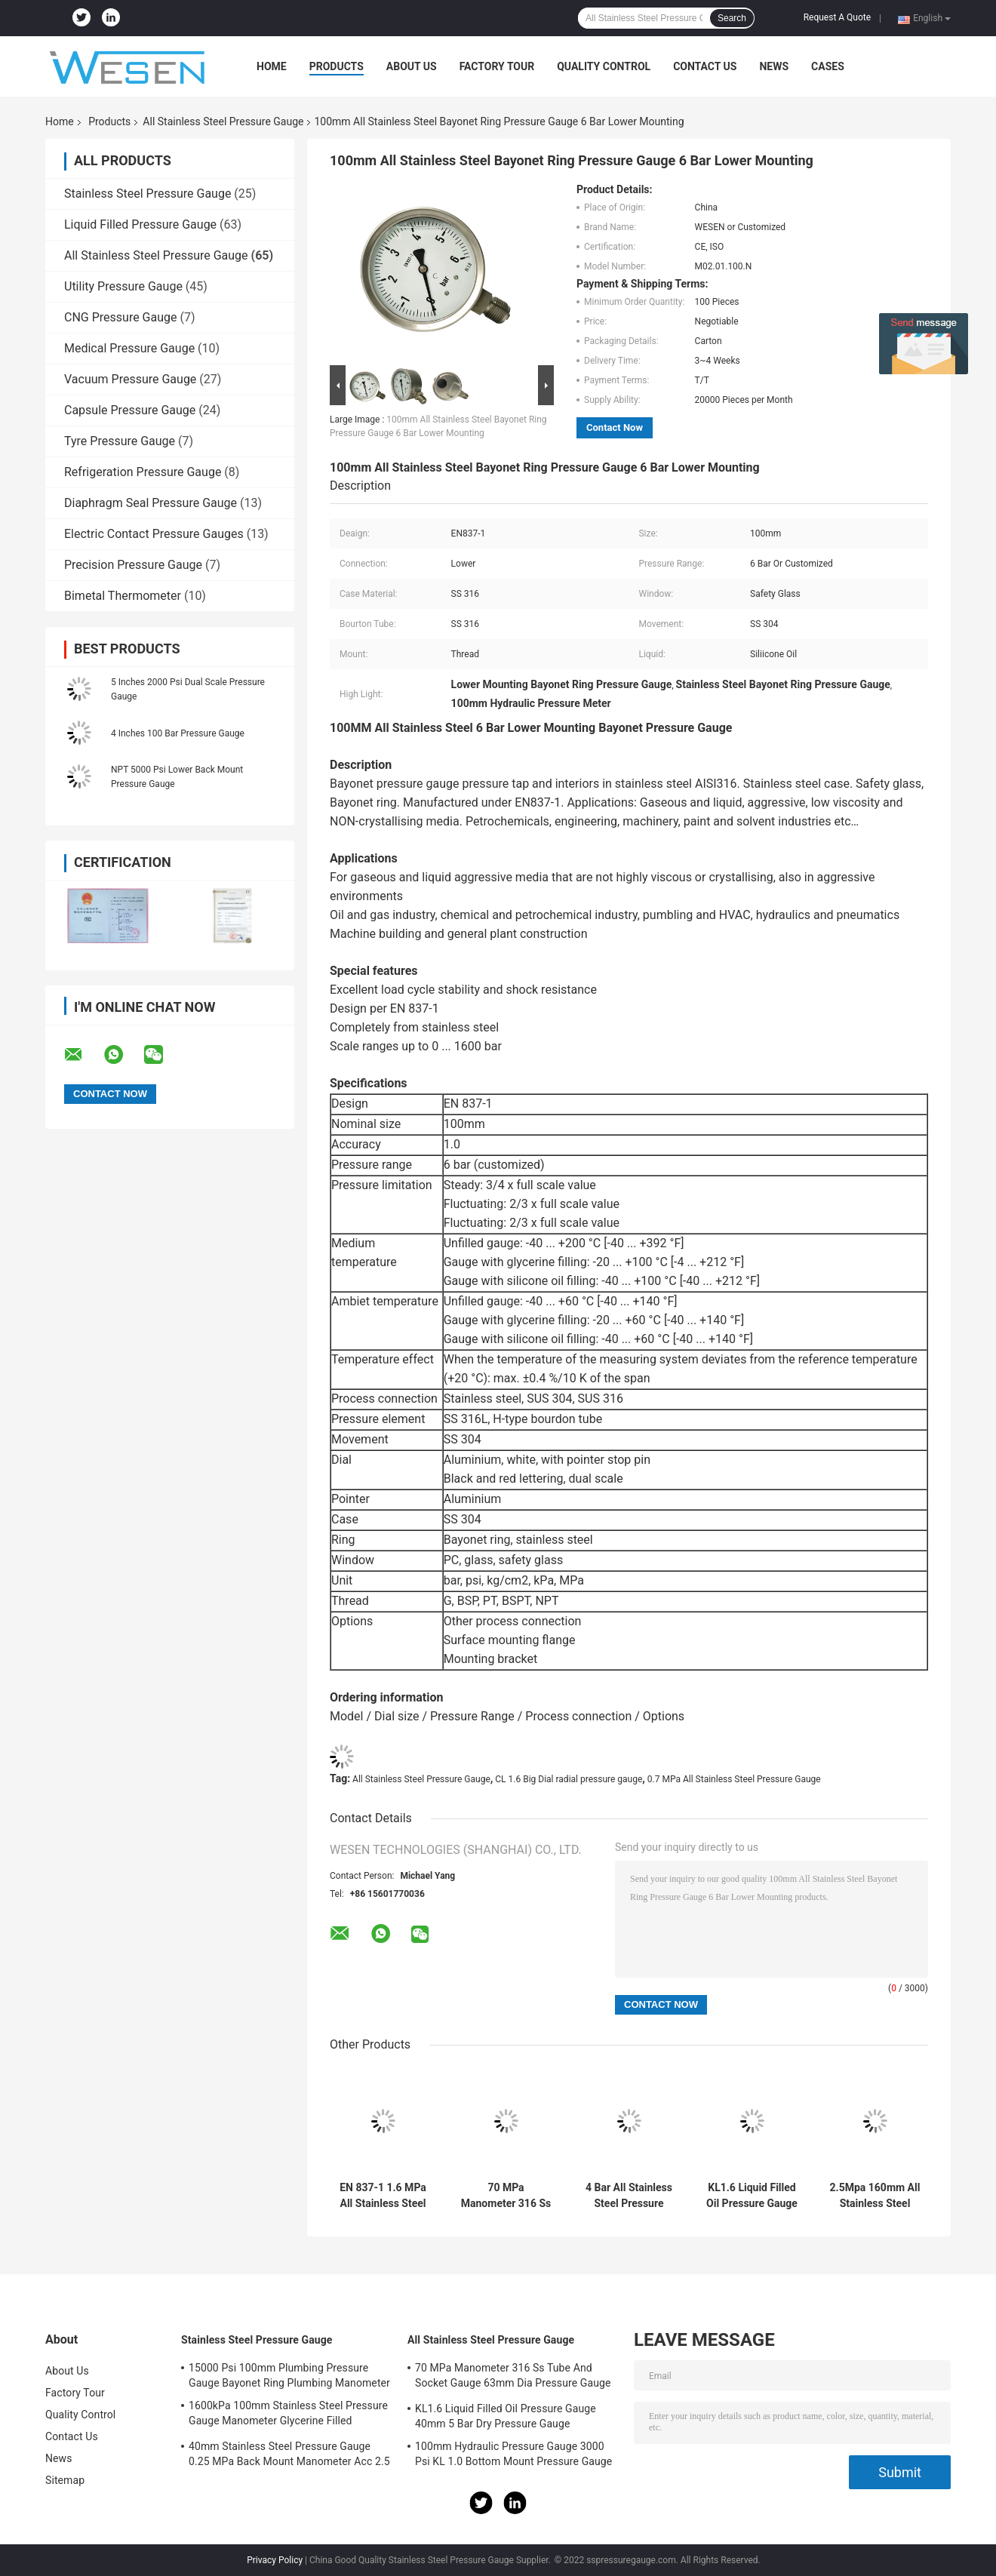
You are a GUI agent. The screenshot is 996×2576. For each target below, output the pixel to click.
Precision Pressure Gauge (133, 565)
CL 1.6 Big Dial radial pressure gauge (568, 1779)
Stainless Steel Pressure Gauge (147, 193)
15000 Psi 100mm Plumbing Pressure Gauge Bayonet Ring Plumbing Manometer (289, 2375)
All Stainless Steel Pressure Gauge (223, 121)
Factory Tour (497, 66)
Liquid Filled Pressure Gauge (140, 224)
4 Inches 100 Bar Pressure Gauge (177, 733)
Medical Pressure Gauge (129, 348)
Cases (827, 66)
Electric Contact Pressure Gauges (154, 534)
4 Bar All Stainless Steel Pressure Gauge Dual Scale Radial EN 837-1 (629, 2195)
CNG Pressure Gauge (120, 317)
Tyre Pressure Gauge (119, 441)
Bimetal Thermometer (122, 596)
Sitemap (65, 2480)
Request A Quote (837, 17)
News (773, 66)
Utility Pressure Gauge (123, 286)
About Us (411, 66)
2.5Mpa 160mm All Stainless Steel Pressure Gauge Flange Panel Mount (875, 2195)
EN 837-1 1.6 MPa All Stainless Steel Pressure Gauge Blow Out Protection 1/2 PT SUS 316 (383, 2195)
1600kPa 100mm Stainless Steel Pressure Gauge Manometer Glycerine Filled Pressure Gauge (288, 2415)
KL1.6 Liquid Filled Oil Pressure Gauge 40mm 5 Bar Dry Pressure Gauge (752, 2195)
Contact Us (704, 66)
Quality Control (603, 66)
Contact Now (614, 427)
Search (732, 18)
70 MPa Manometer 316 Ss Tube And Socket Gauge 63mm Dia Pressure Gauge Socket (506, 2195)
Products (336, 66)
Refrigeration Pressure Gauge (142, 472)
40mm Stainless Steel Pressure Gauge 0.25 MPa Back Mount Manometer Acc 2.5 (289, 2453)
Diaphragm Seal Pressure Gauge (150, 503)
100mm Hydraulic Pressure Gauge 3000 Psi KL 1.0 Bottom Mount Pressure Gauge (513, 2453)
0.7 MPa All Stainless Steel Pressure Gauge (734, 1779)
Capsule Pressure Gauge (129, 410)
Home (272, 66)
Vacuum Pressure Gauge (130, 379)
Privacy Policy (275, 2560)
